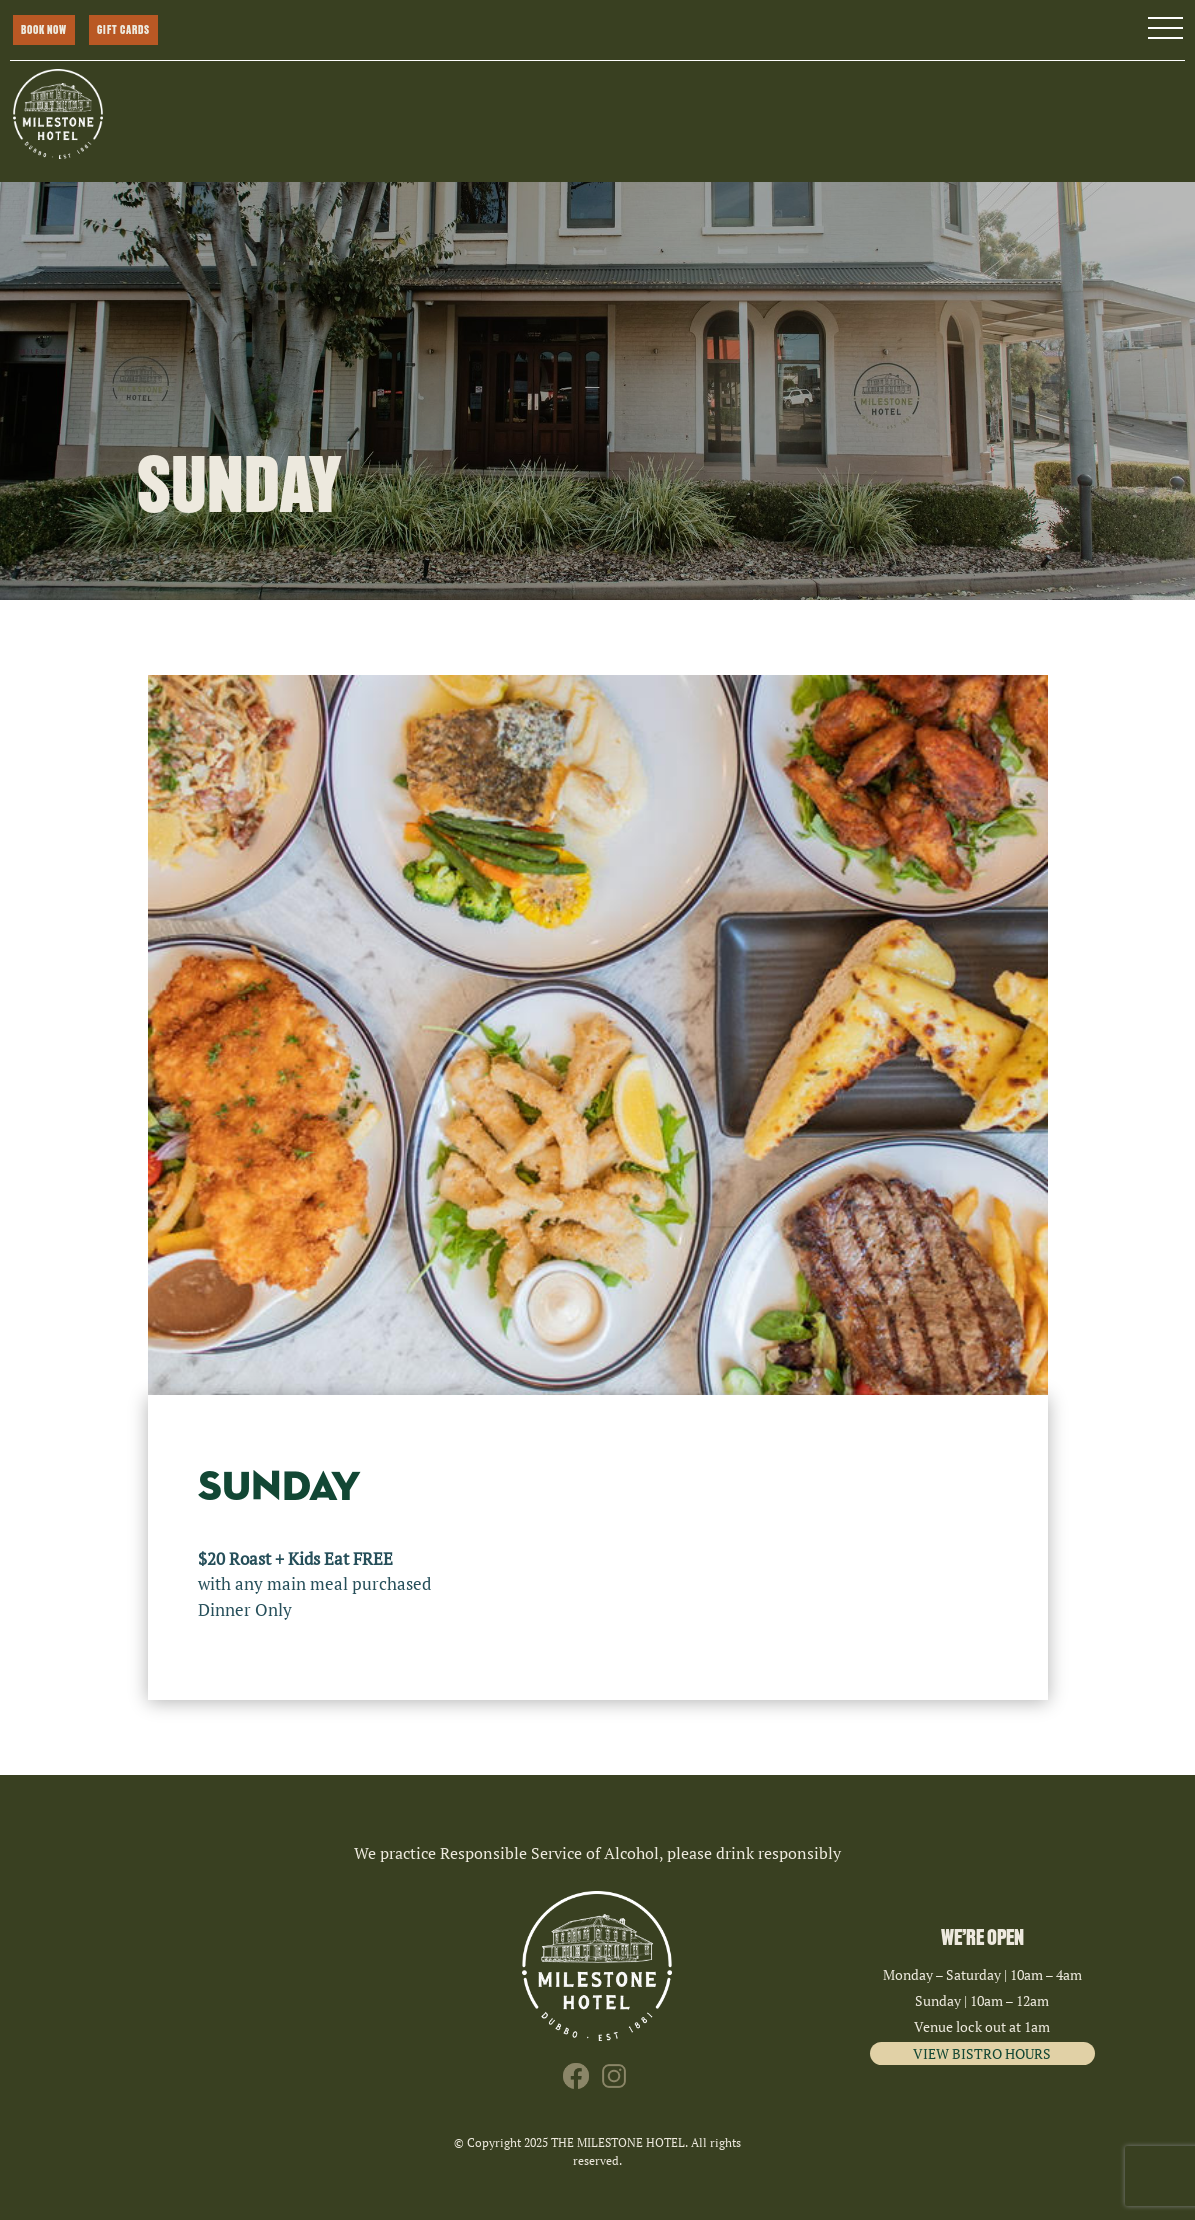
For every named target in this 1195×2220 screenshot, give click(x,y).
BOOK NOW (44, 30)
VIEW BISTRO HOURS (982, 2053)
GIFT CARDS (123, 30)
